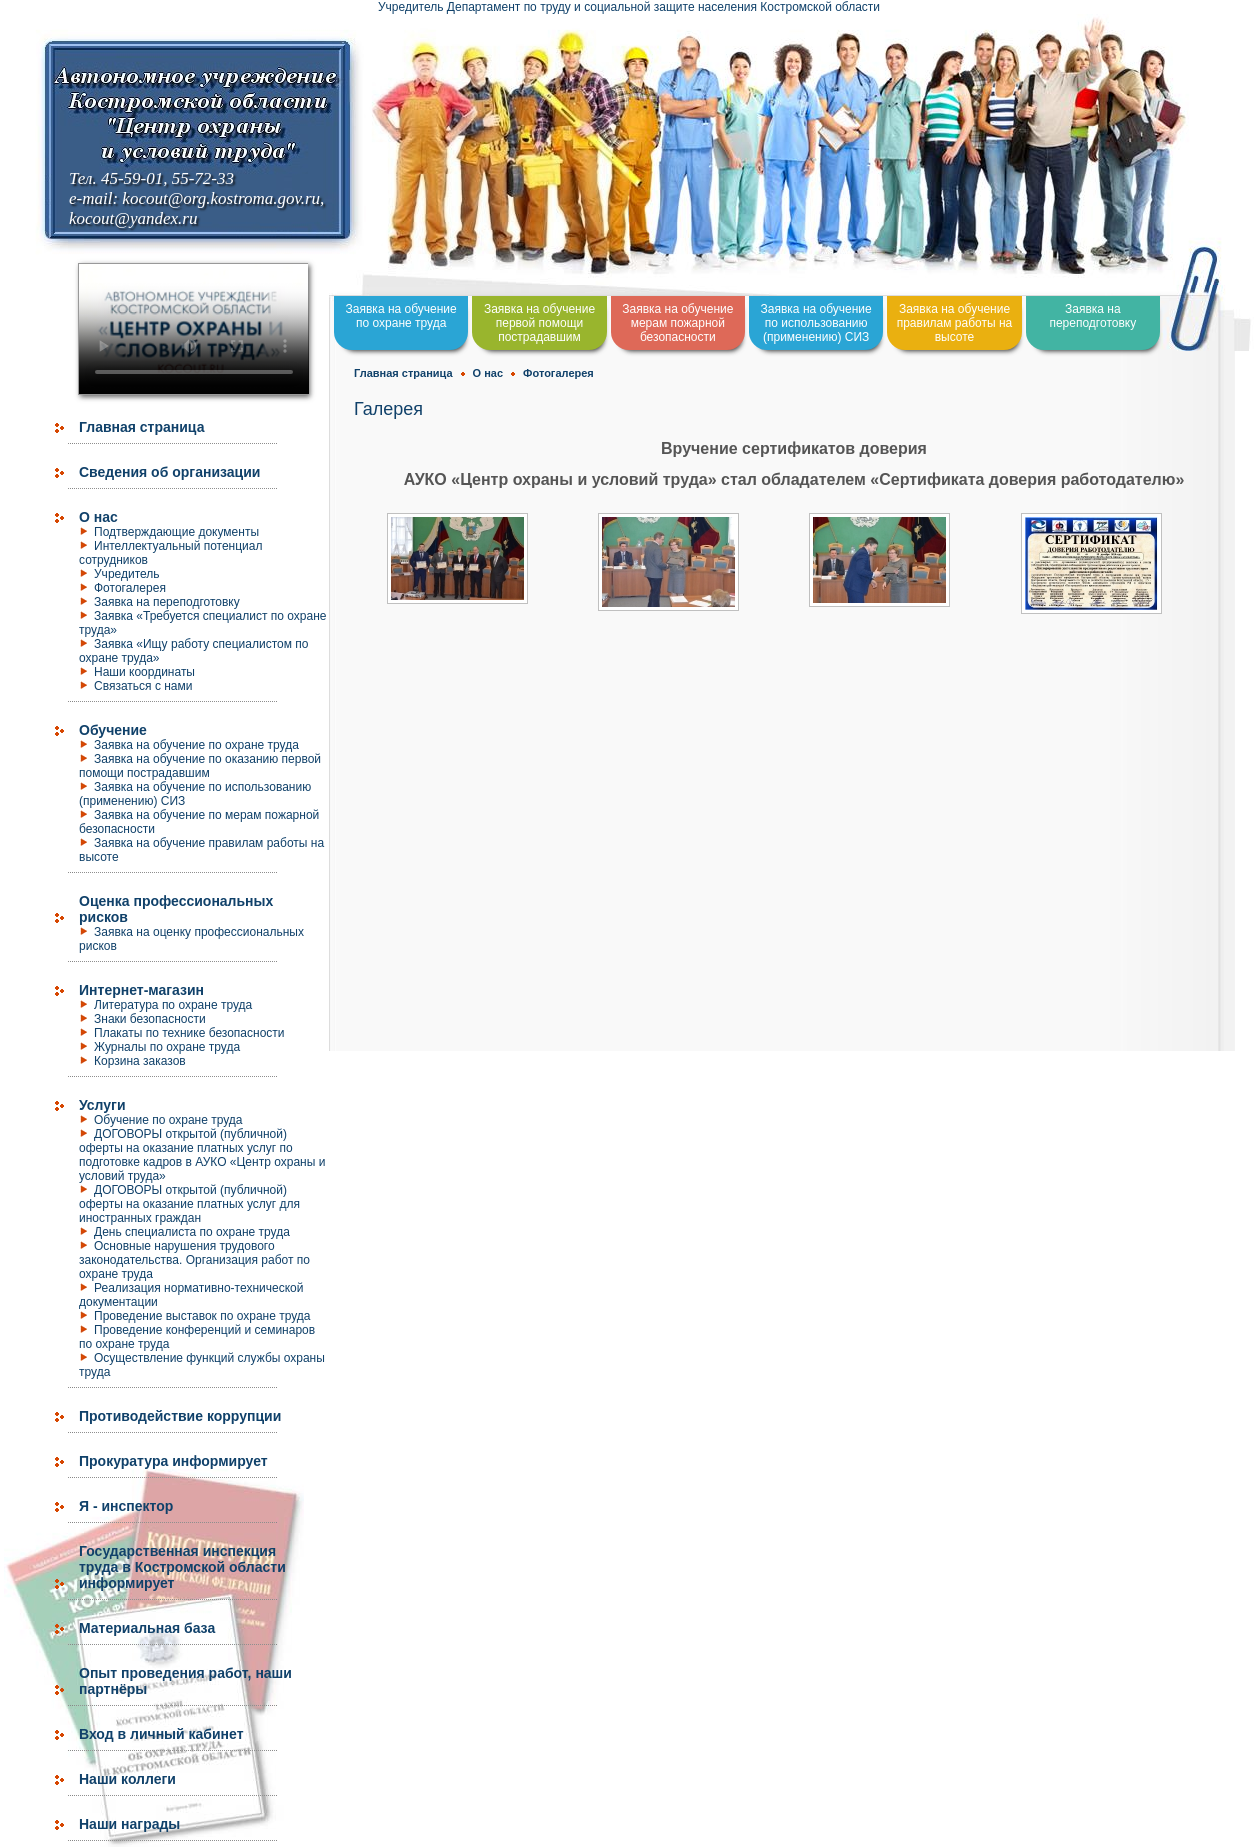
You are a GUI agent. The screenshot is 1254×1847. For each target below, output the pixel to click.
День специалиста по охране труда (192, 1232)
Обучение (113, 730)
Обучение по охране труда (168, 1120)
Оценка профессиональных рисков (176, 909)
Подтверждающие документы (176, 532)
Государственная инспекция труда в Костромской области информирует (182, 1567)
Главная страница (141, 427)
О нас (98, 517)
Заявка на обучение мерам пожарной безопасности (677, 323)
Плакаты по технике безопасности (189, 1033)
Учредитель (127, 574)
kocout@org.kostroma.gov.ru (221, 198)
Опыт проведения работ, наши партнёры (185, 1681)
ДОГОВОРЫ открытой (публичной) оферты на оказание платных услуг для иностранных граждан (189, 1204)
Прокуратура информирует (173, 1461)
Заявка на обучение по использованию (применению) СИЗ (816, 323)
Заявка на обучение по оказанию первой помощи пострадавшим (200, 766)
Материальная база (147, 1628)
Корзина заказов (140, 1061)
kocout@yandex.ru (133, 218)
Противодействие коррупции (180, 1416)
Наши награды (129, 1824)
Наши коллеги (127, 1779)
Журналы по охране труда (167, 1047)
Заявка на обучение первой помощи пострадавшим (539, 323)
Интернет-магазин (141, 990)
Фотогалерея (130, 588)
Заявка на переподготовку (167, 602)
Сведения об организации (169, 472)
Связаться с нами (143, 686)
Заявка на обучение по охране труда (196, 745)
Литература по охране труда (173, 1005)
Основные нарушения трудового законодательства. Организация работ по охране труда (194, 1260)
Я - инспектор (126, 1506)
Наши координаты (144, 672)
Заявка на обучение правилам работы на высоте (955, 323)
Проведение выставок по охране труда (202, 1316)
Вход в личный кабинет (161, 1734)
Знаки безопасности (150, 1019)
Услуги (102, 1105)
